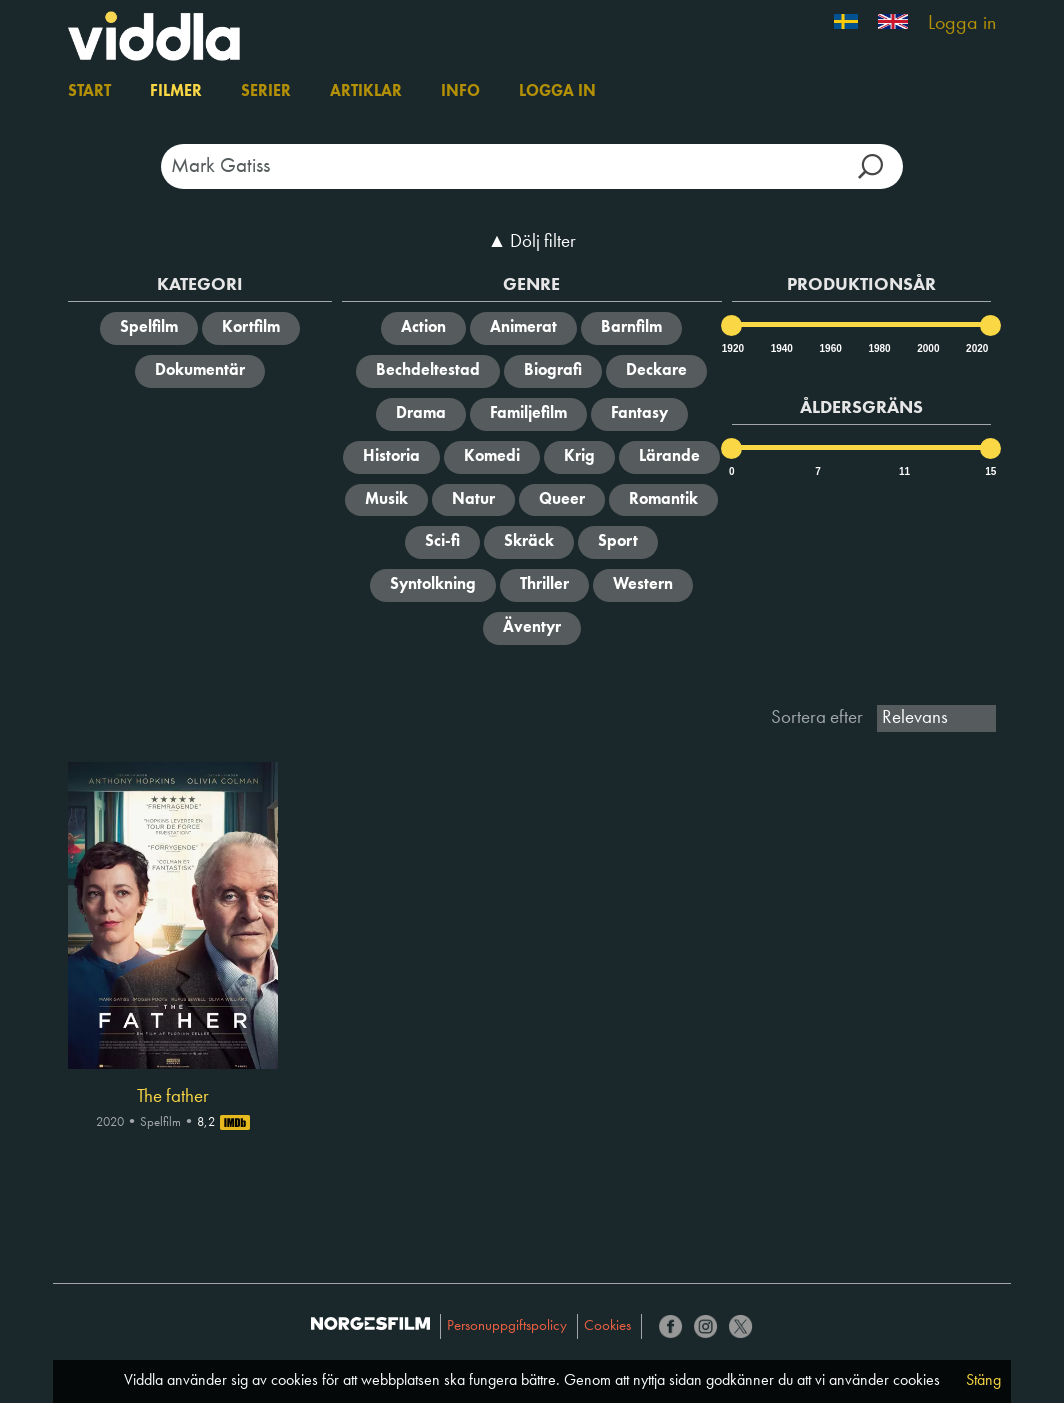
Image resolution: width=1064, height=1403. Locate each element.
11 (904, 471)
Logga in (962, 24)
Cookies (607, 1326)
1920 (732, 348)
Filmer (176, 92)
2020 (976, 348)
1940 (781, 348)
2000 (927, 348)
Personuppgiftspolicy (507, 1326)
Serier (266, 92)
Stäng (983, 1381)
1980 (878, 348)
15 (990, 471)
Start (89, 92)
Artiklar (366, 92)
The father (173, 1097)
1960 (830, 348)
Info (460, 92)
